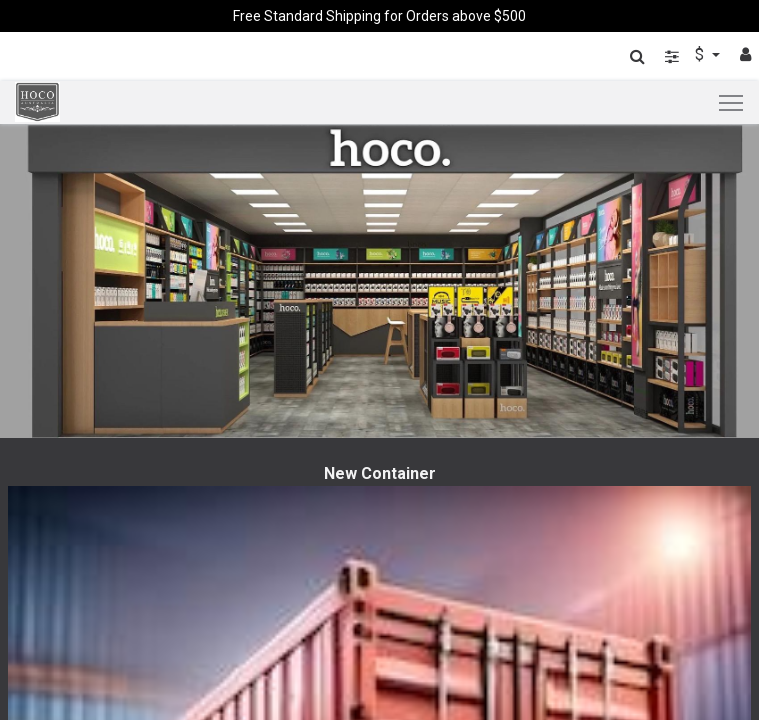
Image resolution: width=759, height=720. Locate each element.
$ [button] (701, 54)
